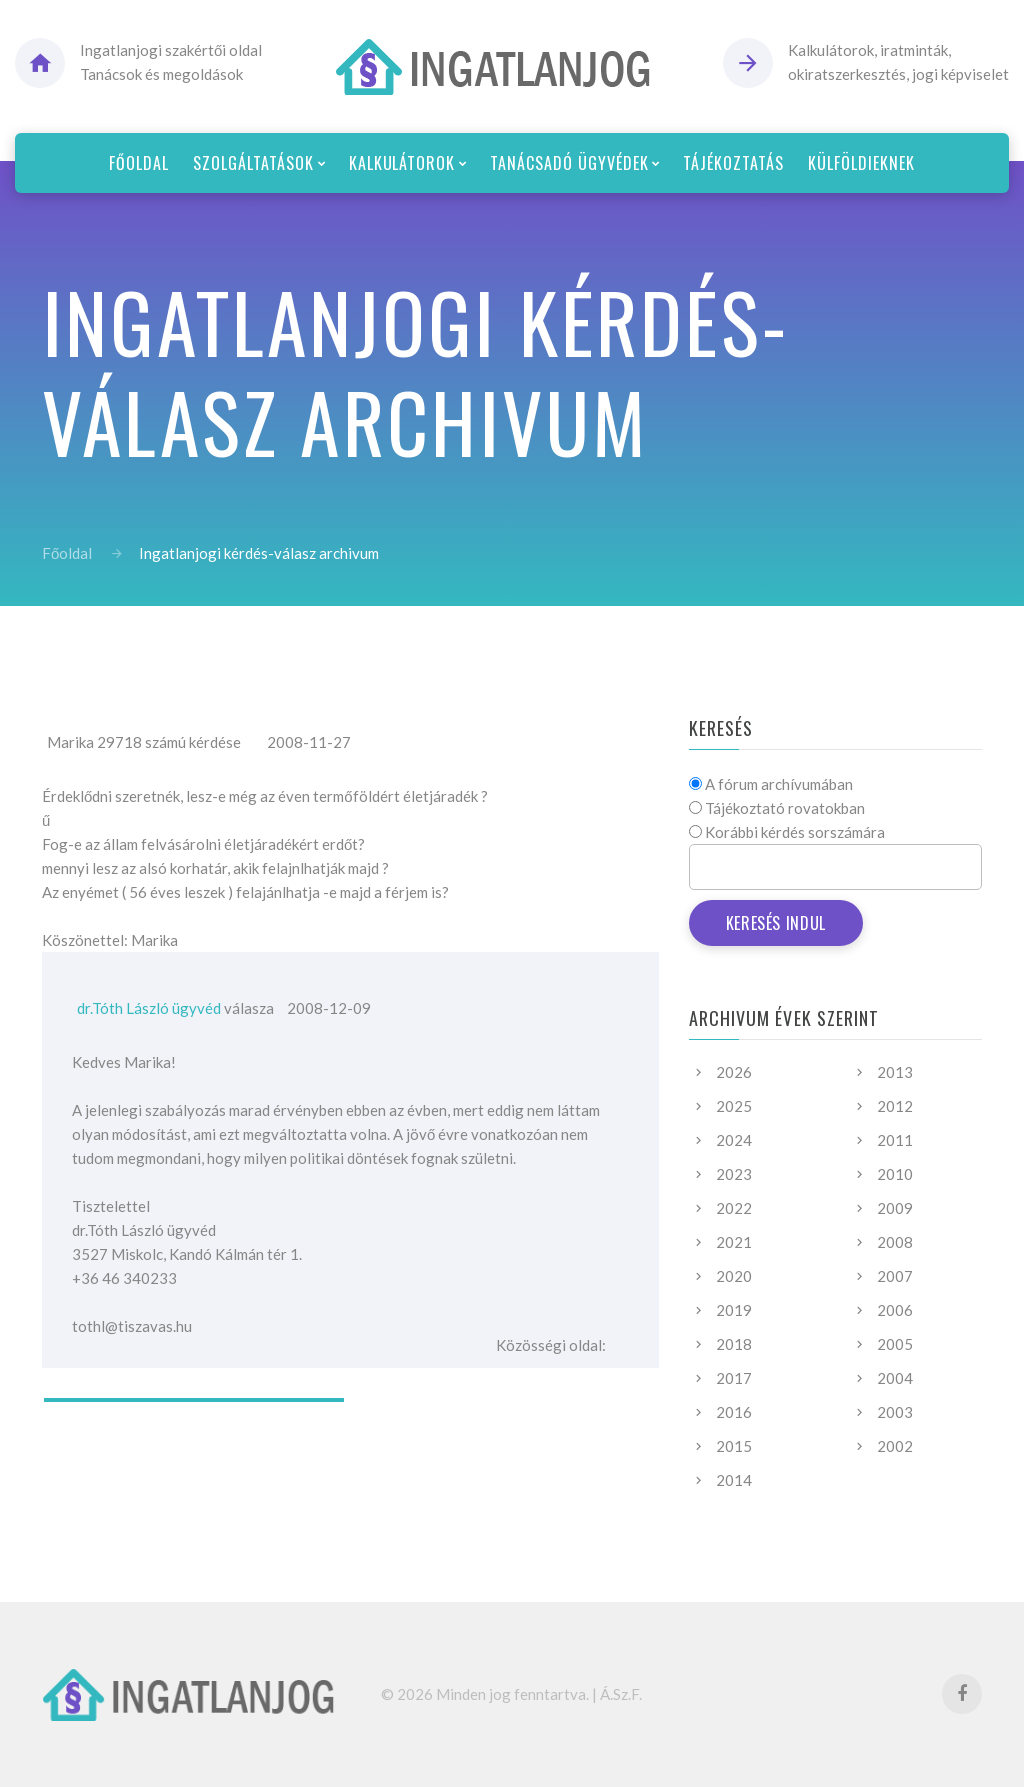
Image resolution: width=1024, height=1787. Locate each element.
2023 (734, 1174)
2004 (895, 1378)
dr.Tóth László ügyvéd (149, 1008)
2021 (734, 1242)
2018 (734, 1344)
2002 (895, 1446)
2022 (734, 1208)
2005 (895, 1344)
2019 (734, 1310)
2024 (734, 1140)
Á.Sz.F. (621, 1694)
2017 (734, 1378)
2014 (734, 1480)
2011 (895, 1140)
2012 (895, 1106)
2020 (734, 1276)
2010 (895, 1174)
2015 (734, 1446)
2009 (895, 1208)
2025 (734, 1106)
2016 (734, 1412)
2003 (895, 1412)
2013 (895, 1072)
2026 (734, 1072)
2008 (895, 1242)
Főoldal (67, 553)
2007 (895, 1276)
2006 (895, 1310)
